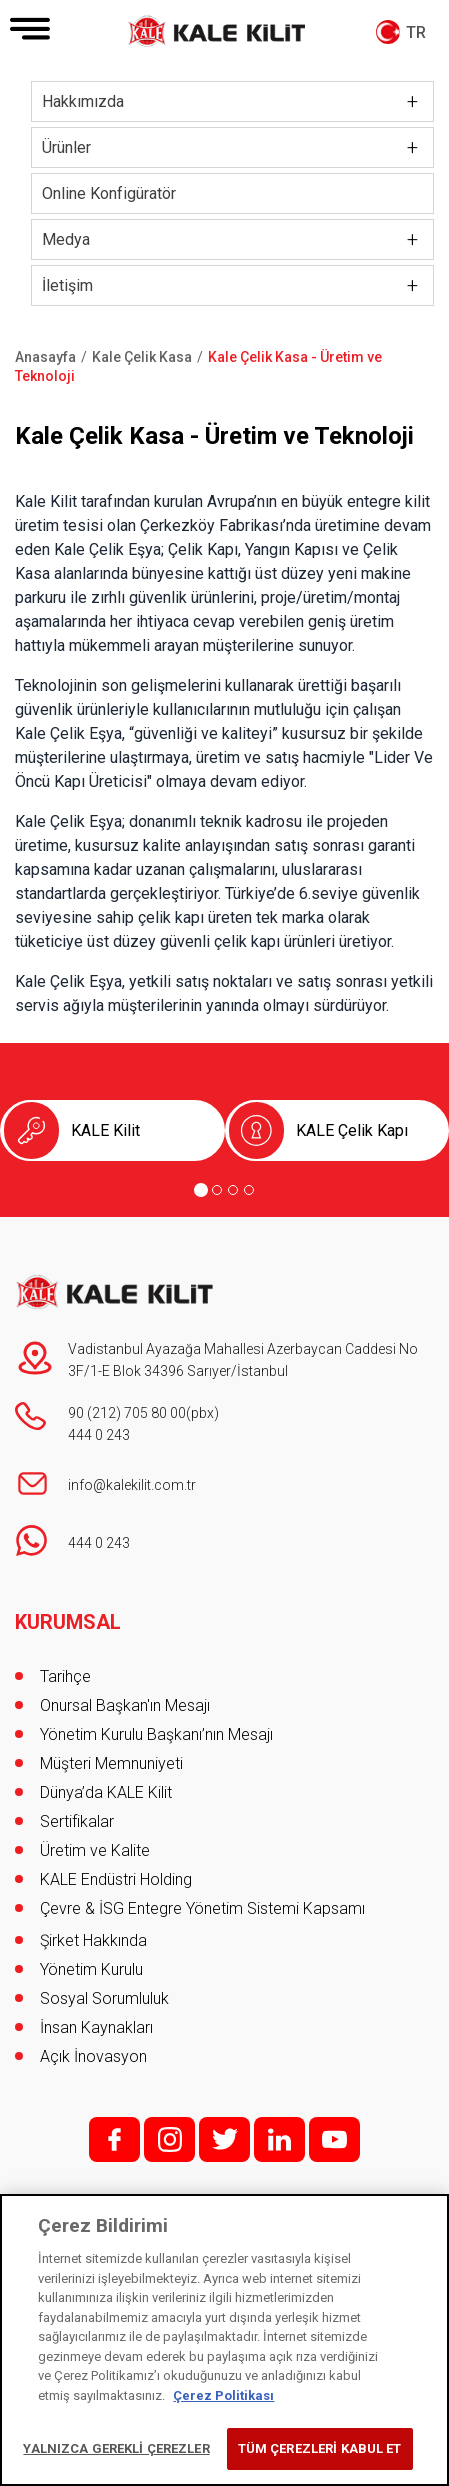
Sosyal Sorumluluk (104, 1998)
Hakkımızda (83, 101)
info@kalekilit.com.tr (132, 1485)
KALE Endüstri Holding (116, 1879)
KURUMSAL (68, 1622)
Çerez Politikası (223, 2395)
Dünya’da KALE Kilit (106, 1792)
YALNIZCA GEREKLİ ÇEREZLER (116, 2448)
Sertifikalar (77, 1821)
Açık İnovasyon (93, 2056)
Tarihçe (65, 1676)
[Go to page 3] (233, 1190)
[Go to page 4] (249, 1190)
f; (114, 2139)
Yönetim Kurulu (91, 1969)
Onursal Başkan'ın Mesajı (125, 1705)
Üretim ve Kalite (95, 1850)
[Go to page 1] (201, 1190)
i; (169, 2139)
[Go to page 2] (217, 1190)
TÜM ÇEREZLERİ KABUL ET (320, 2448)
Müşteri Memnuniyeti (111, 1763)
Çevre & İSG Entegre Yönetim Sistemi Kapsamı (202, 1908)
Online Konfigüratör (109, 193)
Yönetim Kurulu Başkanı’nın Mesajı (156, 1734)
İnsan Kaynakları (96, 2027)
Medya (66, 239)
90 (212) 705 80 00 (127, 1413)
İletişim (67, 285)
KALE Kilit (105, 1130)
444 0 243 (99, 1435)
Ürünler (66, 147)
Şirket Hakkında (93, 1940)
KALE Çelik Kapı (352, 1130)
